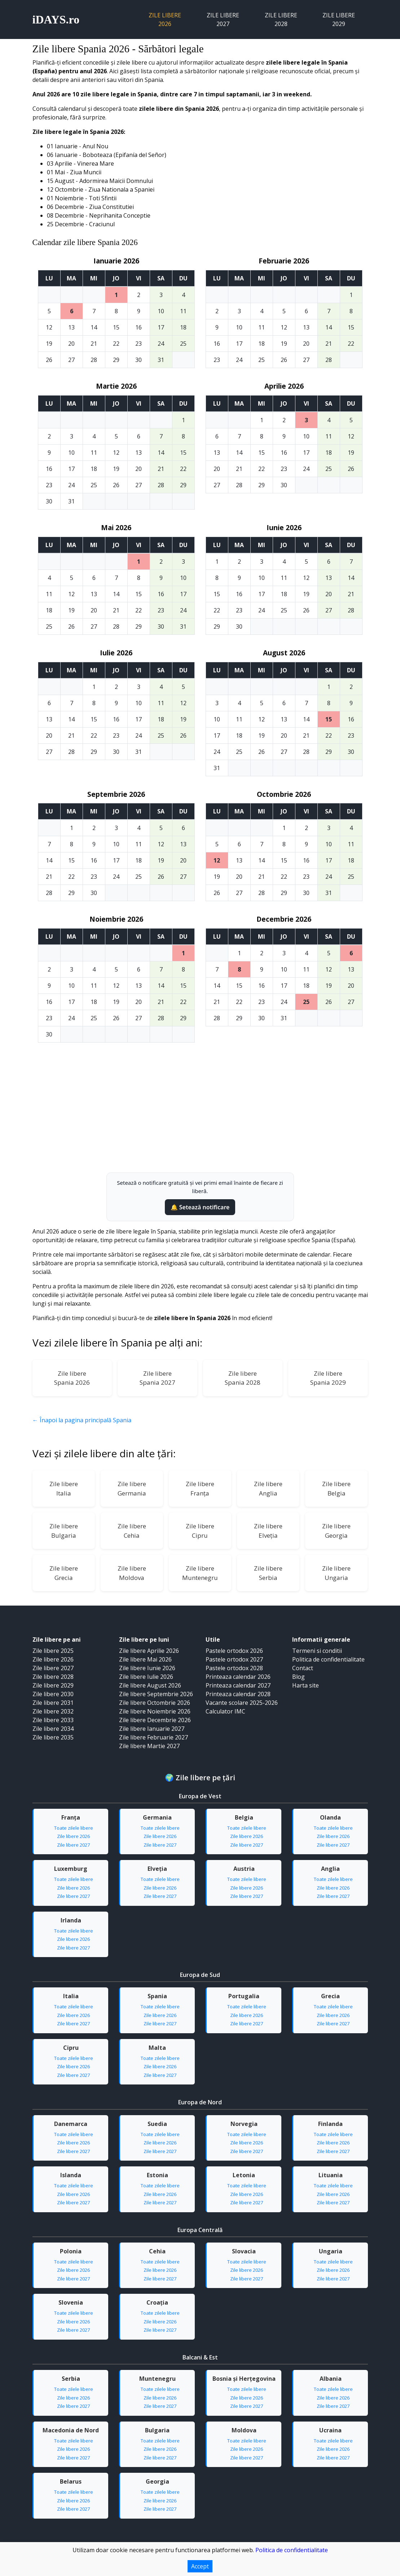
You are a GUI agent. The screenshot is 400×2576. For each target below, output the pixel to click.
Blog (298, 1677)
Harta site (305, 1685)
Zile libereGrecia (63, 1573)
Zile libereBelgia (336, 1488)
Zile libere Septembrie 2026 (156, 1694)
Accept (200, 2566)
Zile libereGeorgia (336, 1531)
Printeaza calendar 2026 (238, 1677)
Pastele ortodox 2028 (234, 1668)
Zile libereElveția (268, 1531)
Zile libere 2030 (53, 1694)
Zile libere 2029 (338, 19)
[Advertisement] (200, 1118)
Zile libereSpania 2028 (242, 1378)
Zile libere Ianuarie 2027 (151, 1729)
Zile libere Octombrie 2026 (154, 1703)
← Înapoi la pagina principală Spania (81, 1420)
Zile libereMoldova (132, 1573)
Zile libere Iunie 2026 (147, 1668)
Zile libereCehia (132, 1531)
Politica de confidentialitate (328, 1659)
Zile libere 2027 (223, 19)
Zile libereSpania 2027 (157, 1378)
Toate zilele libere (73, 1828)
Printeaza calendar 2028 (238, 1694)
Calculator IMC (225, 1711)
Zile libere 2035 (53, 1737)
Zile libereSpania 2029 (328, 1378)
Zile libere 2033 (53, 1720)
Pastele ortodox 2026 (234, 1651)
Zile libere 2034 (53, 1729)
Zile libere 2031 (53, 1703)
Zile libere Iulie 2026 (146, 1677)
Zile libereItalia (63, 1488)
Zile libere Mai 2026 (145, 1659)
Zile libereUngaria (336, 1573)
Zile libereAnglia (268, 1488)
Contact (302, 1668)
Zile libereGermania (132, 1488)
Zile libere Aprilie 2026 (149, 1651)
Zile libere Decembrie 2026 (155, 1720)
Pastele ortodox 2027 (234, 1659)
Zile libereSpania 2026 (72, 1378)
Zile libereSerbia (268, 1573)
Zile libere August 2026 (150, 1685)
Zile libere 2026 (165, 19)
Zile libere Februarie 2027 (153, 1737)
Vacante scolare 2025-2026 (242, 1703)
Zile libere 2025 (53, 1651)
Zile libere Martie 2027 (149, 1746)
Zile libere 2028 (281, 19)
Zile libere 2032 (53, 1711)
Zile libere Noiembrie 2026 (154, 1711)
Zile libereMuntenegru (200, 1573)
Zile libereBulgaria (63, 1531)
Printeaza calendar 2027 (238, 1685)
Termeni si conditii (317, 1651)
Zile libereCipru (200, 1531)
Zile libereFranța (200, 1488)
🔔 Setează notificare (200, 1207)
